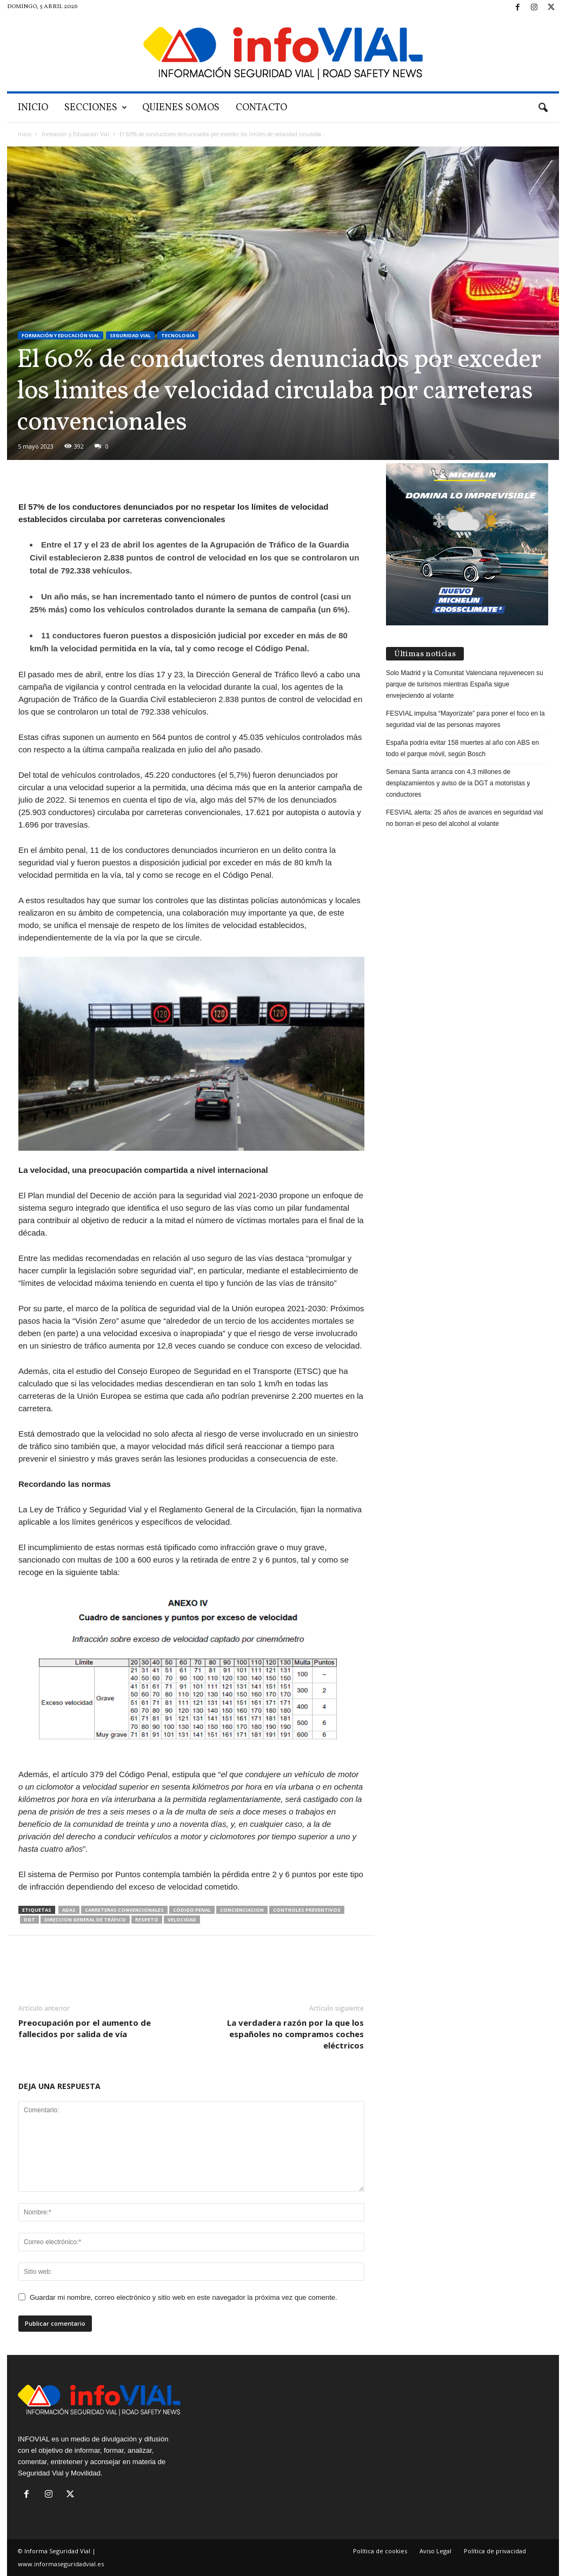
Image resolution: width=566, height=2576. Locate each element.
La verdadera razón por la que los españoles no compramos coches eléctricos (295, 2034)
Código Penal (192, 1909)
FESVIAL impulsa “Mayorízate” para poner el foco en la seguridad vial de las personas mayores (465, 719)
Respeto (146, 1919)
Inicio (33, 108)
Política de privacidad (495, 2551)
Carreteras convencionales (124, 1909)
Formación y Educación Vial (75, 134)
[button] (543, 108)
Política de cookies (380, 2551)
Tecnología (178, 335)
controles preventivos (307, 1909)
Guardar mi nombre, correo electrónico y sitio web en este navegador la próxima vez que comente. (183, 2297)
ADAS (69, 1909)
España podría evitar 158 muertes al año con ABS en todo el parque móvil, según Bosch (462, 748)
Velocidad (182, 1919)
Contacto (261, 108)
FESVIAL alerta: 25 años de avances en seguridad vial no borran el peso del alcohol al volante (464, 818)
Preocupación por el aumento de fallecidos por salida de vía (84, 2028)
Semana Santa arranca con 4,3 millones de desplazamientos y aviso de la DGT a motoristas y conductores (458, 783)
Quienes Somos (180, 108)
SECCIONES (95, 108)
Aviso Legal (435, 2551)
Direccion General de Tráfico (85, 1919)
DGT (29, 1919)
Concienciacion (242, 1909)
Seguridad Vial (130, 335)
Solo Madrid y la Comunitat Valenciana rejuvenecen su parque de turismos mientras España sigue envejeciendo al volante (464, 684)
